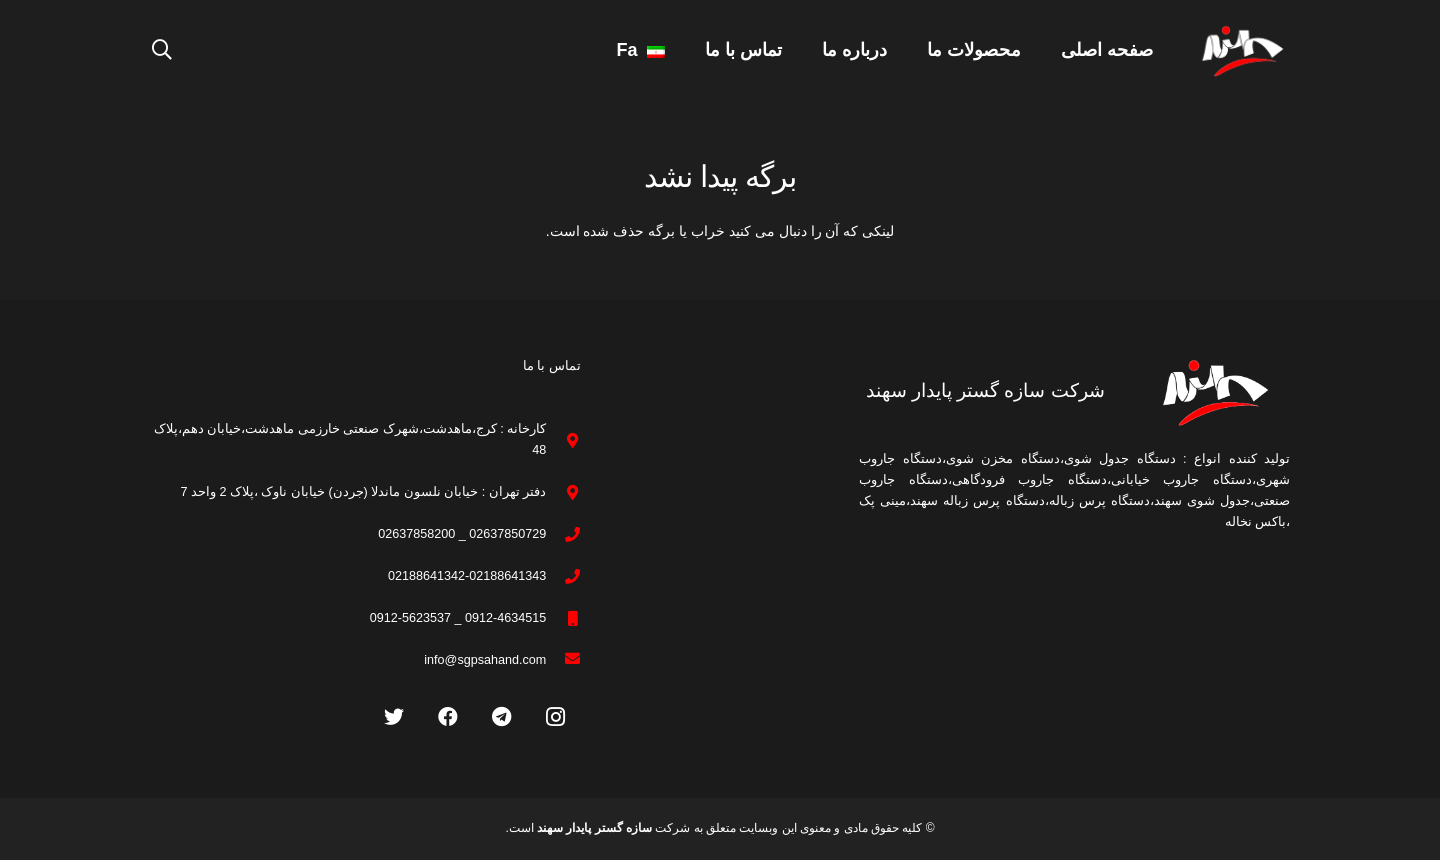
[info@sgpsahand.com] (563, 660)
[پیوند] (1241, 50)
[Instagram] (556, 717)
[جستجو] (162, 49)
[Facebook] (448, 717)
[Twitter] (394, 717)
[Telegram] (502, 717)
